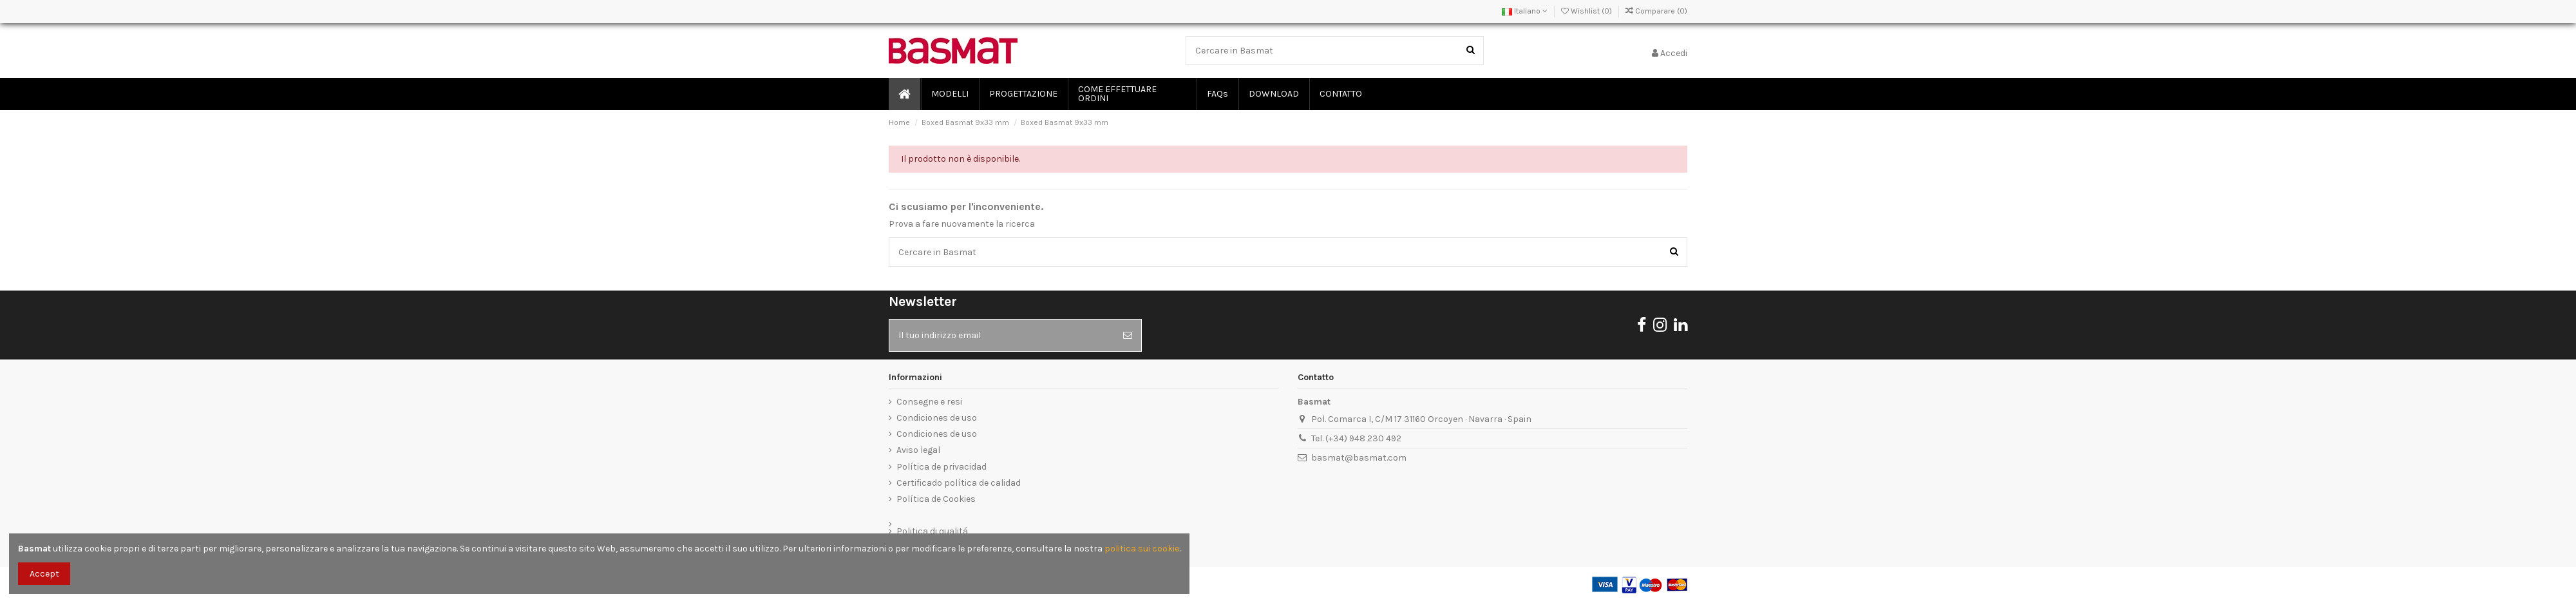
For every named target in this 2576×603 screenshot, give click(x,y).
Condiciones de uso (936, 417)
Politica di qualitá (932, 531)
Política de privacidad (941, 466)
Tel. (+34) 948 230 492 (1356, 438)
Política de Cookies (936, 498)
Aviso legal (918, 450)
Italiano (1525, 10)
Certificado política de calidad (958, 482)
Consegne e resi (929, 401)
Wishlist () (1587, 10)
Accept (44, 573)
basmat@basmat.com (1358, 457)
